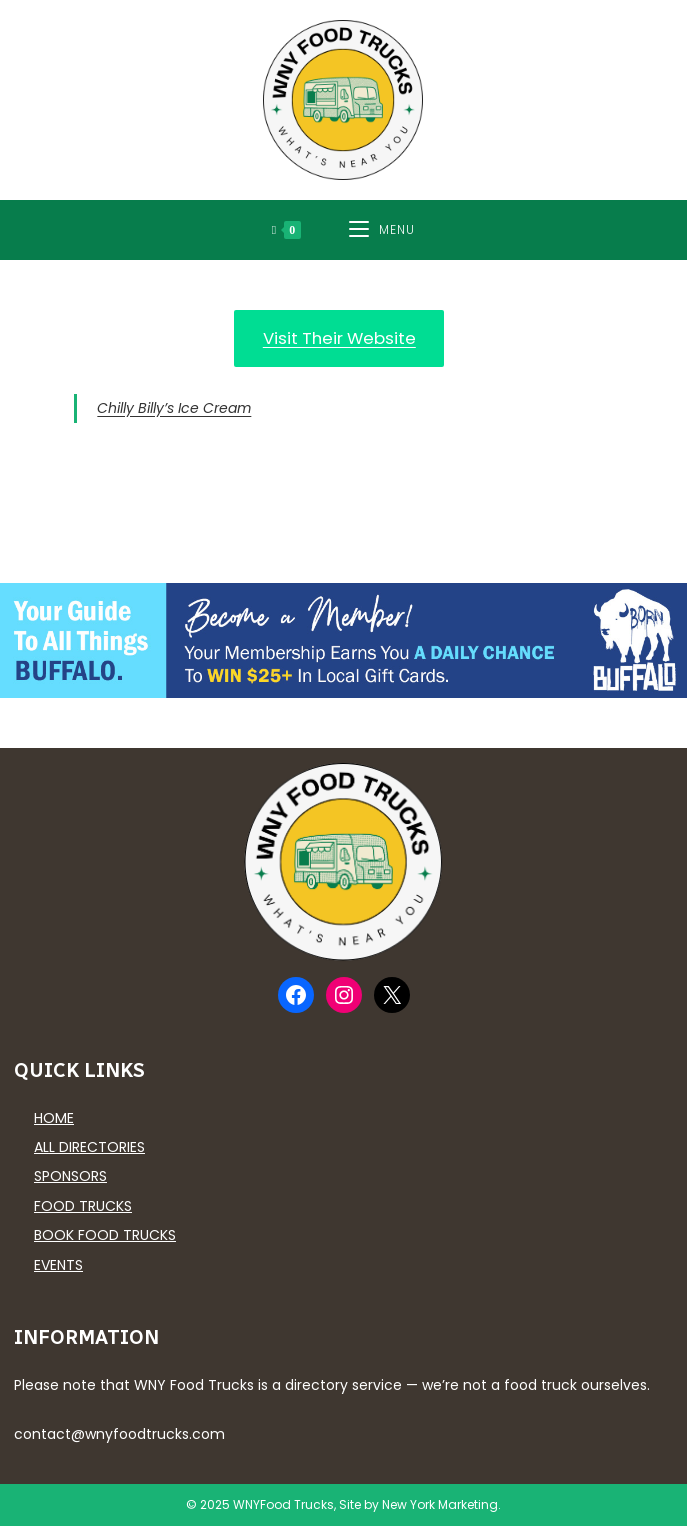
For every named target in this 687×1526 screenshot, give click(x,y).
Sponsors (70, 1176)
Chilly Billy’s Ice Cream (174, 408)
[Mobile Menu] (382, 230)
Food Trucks (83, 1206)
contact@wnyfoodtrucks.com (119, 1434)
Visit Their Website (339, 338)
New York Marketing (440, 1504)
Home (54, 1118)
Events (58, 1265)
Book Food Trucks (105, 1235)
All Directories (89, 1147)
